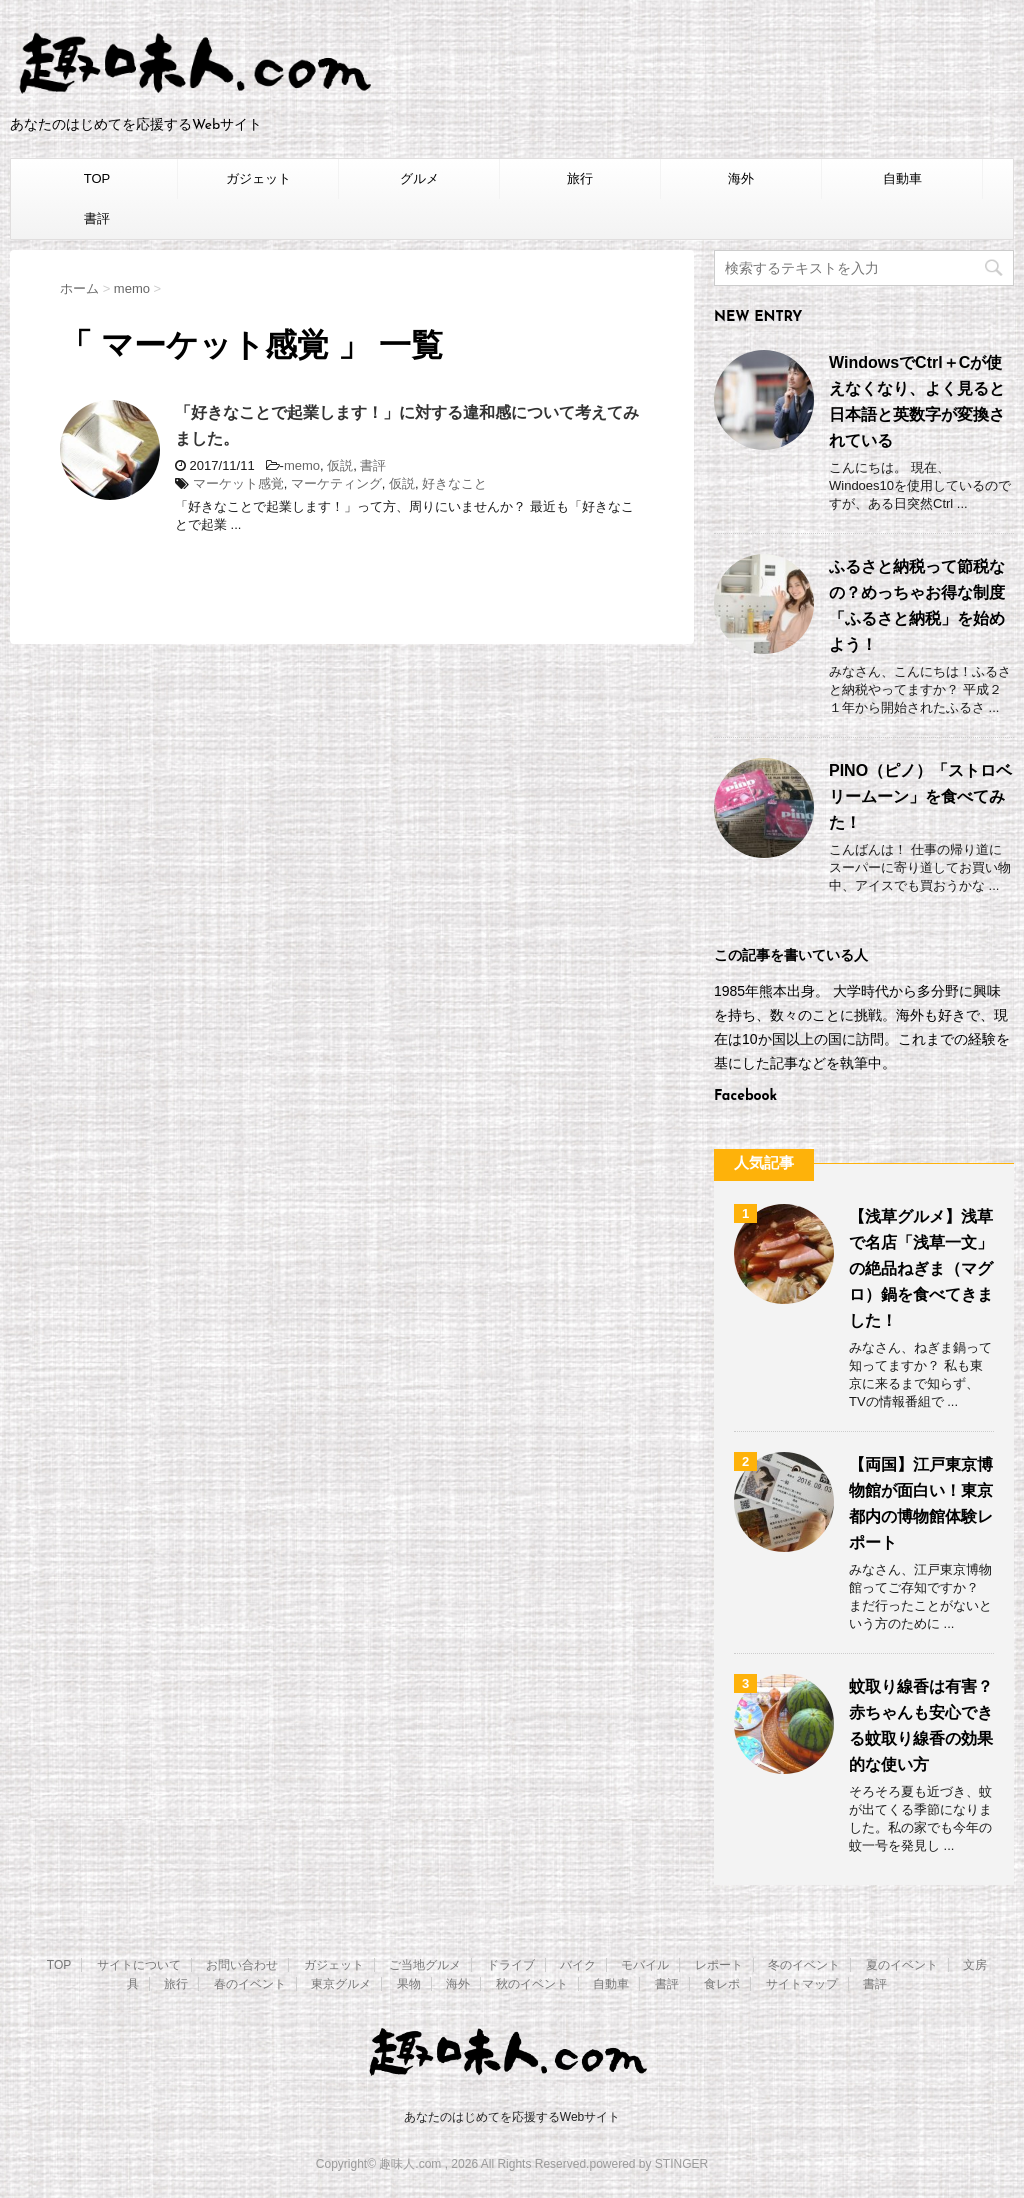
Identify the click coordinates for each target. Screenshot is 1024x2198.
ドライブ (511, 1965)
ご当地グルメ (425, 1965)
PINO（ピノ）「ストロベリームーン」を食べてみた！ (920, 796)
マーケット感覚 (238, 483)
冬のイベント (804, 1965)
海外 (741, 178)
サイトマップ (802, 1984)
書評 (97, 218)
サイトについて (139, 1965)
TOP (97, 178)
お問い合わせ (242, 1965)
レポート (719, 1965)
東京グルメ (341, 1984)
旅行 (580, 178)
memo (302, 465)
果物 (409, 1984)
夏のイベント (902, 1965)
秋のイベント (532, 1984)
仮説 (340, 465)
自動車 (902, 178)
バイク (578, 1965)
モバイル (645, 1965)
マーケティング (336, 483)
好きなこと (454, 483)
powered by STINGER (648, 2164)
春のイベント (250, 1984)
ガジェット (258, 178)
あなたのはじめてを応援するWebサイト (512, 2117)
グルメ (419, 178)
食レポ (722, 1984)
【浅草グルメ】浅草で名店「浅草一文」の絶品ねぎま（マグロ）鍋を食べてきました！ (921, 1268)
